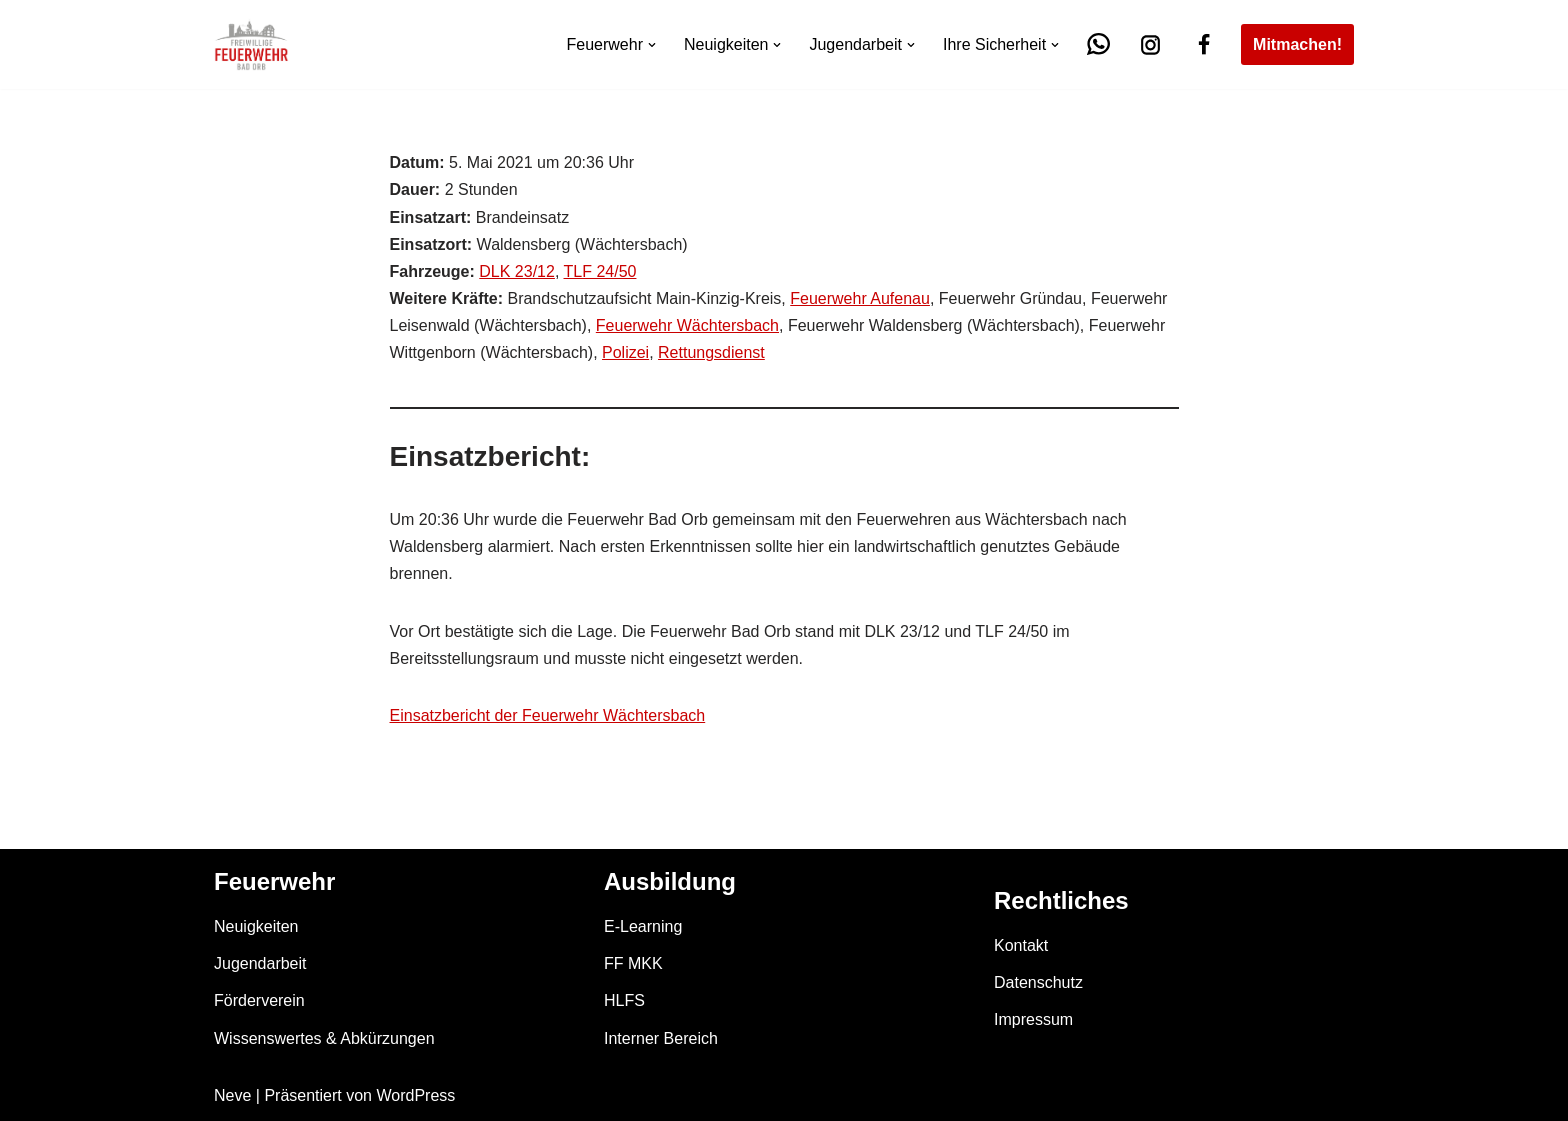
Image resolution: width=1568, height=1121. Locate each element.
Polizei (625, 352)
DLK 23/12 (517, 271)
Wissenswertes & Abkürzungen (324, 1038)
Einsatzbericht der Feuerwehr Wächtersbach (548, 715)
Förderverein (259, 1000)
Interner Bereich (661, 1038)
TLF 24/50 (600, 271)
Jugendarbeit (260, 963)
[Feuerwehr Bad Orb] (251, 44)
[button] (652, 45)
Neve (232, 1095)
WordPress (415, 1095)
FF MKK (633, 963)
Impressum (1033, 1019)
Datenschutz (1038, 982)
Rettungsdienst (711, 352)
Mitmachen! (1297, 44)
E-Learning (643, 926)
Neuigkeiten (256, 926)
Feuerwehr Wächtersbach (687, 325)
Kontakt (1021, 945)
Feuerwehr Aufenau (860, 298)
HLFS (624, 1000)
